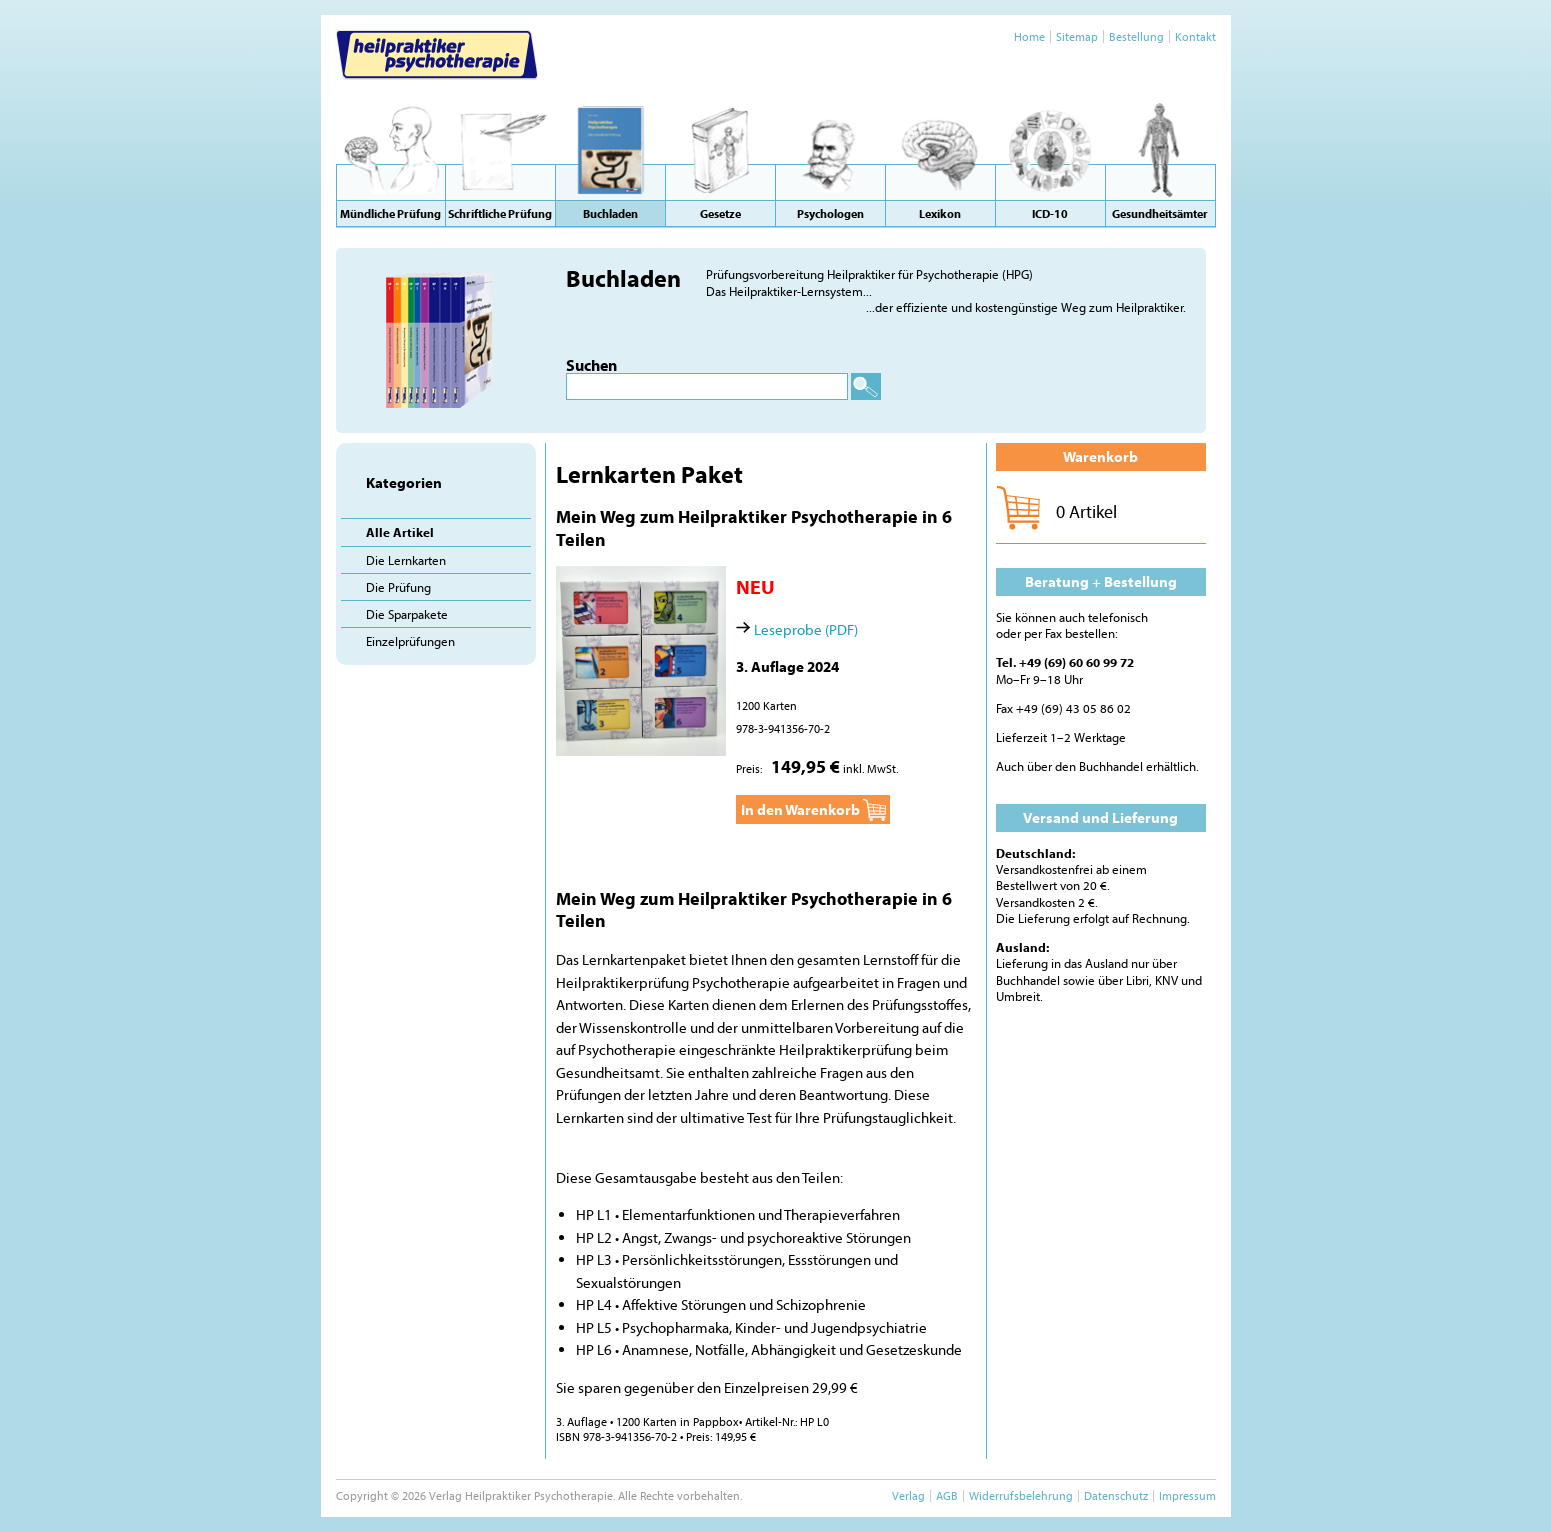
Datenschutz (1116, 1495)
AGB (947, 1495)
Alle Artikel (400, 532)
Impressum (1187, 1495)
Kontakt (1195, 36)
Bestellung (1136, 36)
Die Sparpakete (407, 614)
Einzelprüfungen (410, 641)
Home (1029, 36)
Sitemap (1077, 36)
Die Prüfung (398, 587)
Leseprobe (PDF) (806, 629)
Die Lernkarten (406, 560)
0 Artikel (1086, 511)
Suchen (591, 365)
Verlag (908, 1495)
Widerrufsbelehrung (1021, 1495)
